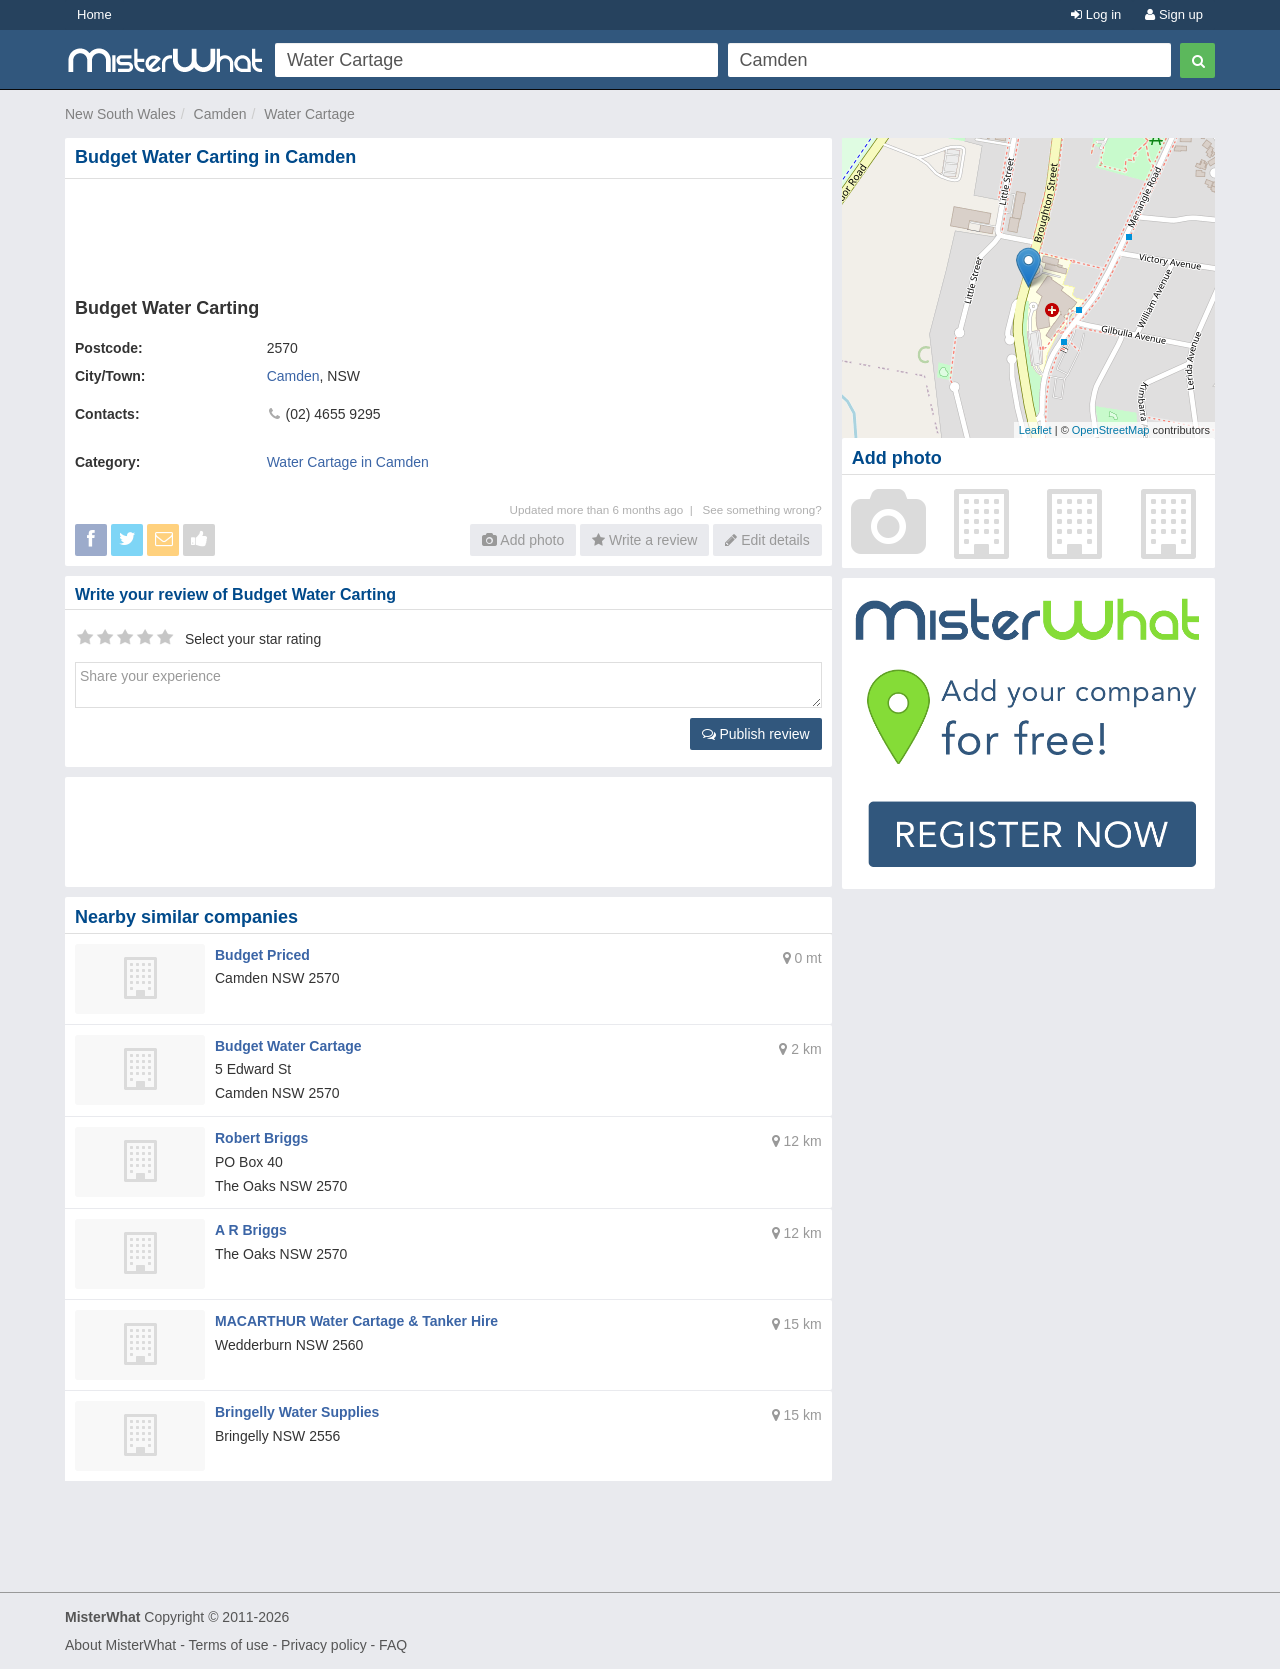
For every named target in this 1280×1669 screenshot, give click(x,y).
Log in (1096, 14)
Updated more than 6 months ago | (606, 509)
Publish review (756, 734)
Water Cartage (309, 114)
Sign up (1174, 14)
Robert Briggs (261, 1138)
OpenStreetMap (1111, 430)
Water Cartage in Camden (348, 462)
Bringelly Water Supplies (297, 1412)
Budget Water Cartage (288, 1046)
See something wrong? (761, 509)
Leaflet (1035, 430)
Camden (220, 114)
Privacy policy (324, 1645)
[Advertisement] (452, 234)
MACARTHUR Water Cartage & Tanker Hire (356, 1321)
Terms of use (228, 1645)
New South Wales (120, 114)
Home (94, 14)
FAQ (393, 1645)
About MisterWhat (120, 1645)
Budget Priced (262, 955)
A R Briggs (251, 1230)
